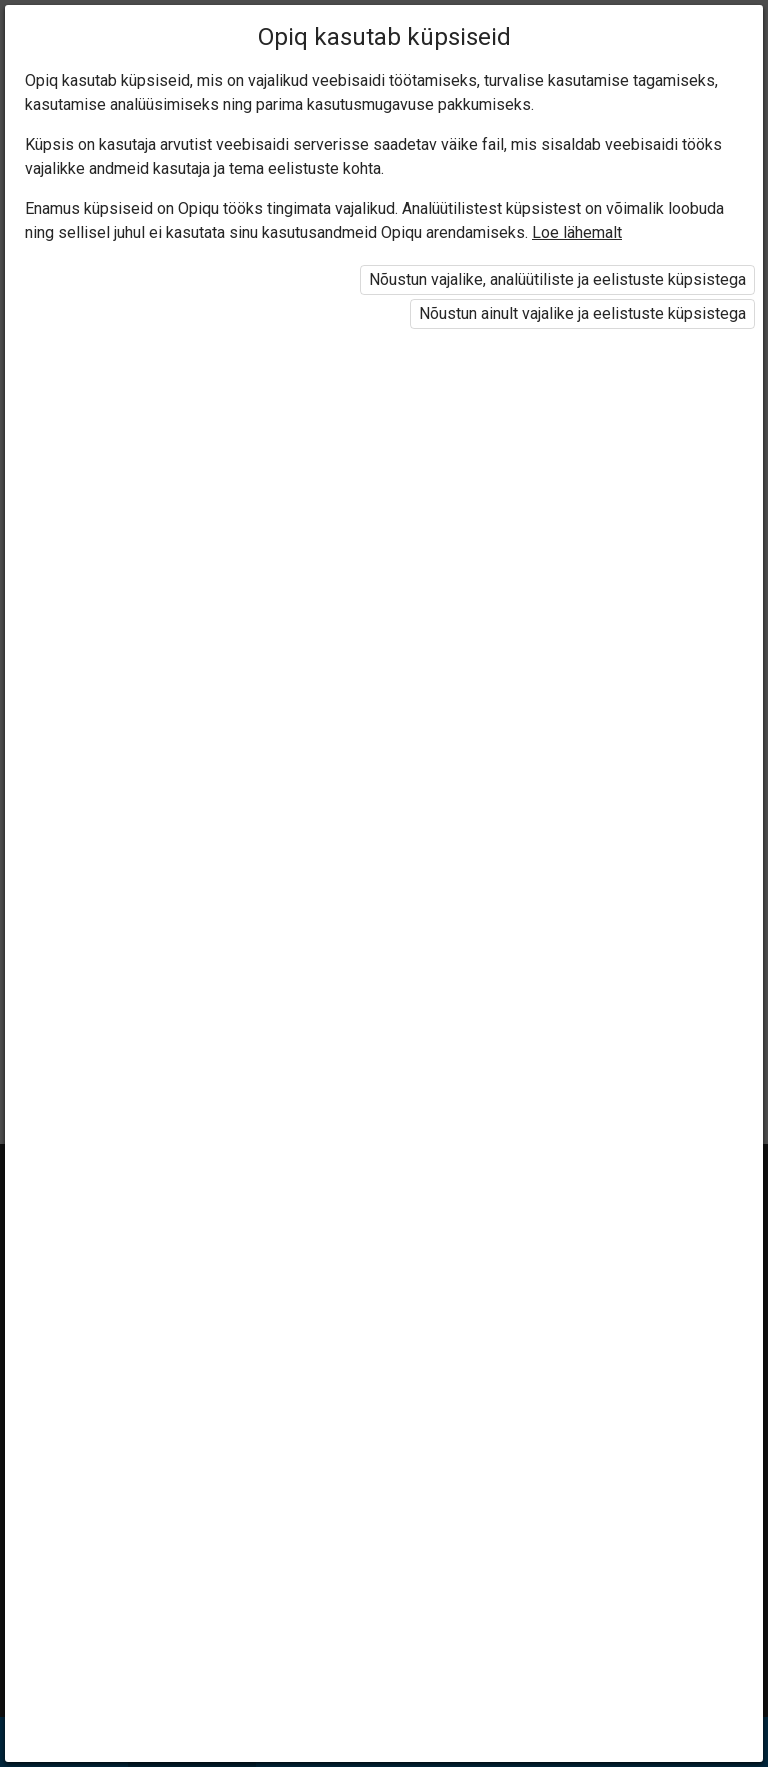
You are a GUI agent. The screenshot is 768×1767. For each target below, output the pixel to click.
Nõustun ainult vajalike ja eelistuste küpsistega (582, 313)
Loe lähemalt (577, 232)
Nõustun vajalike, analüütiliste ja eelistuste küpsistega (557, 279)
